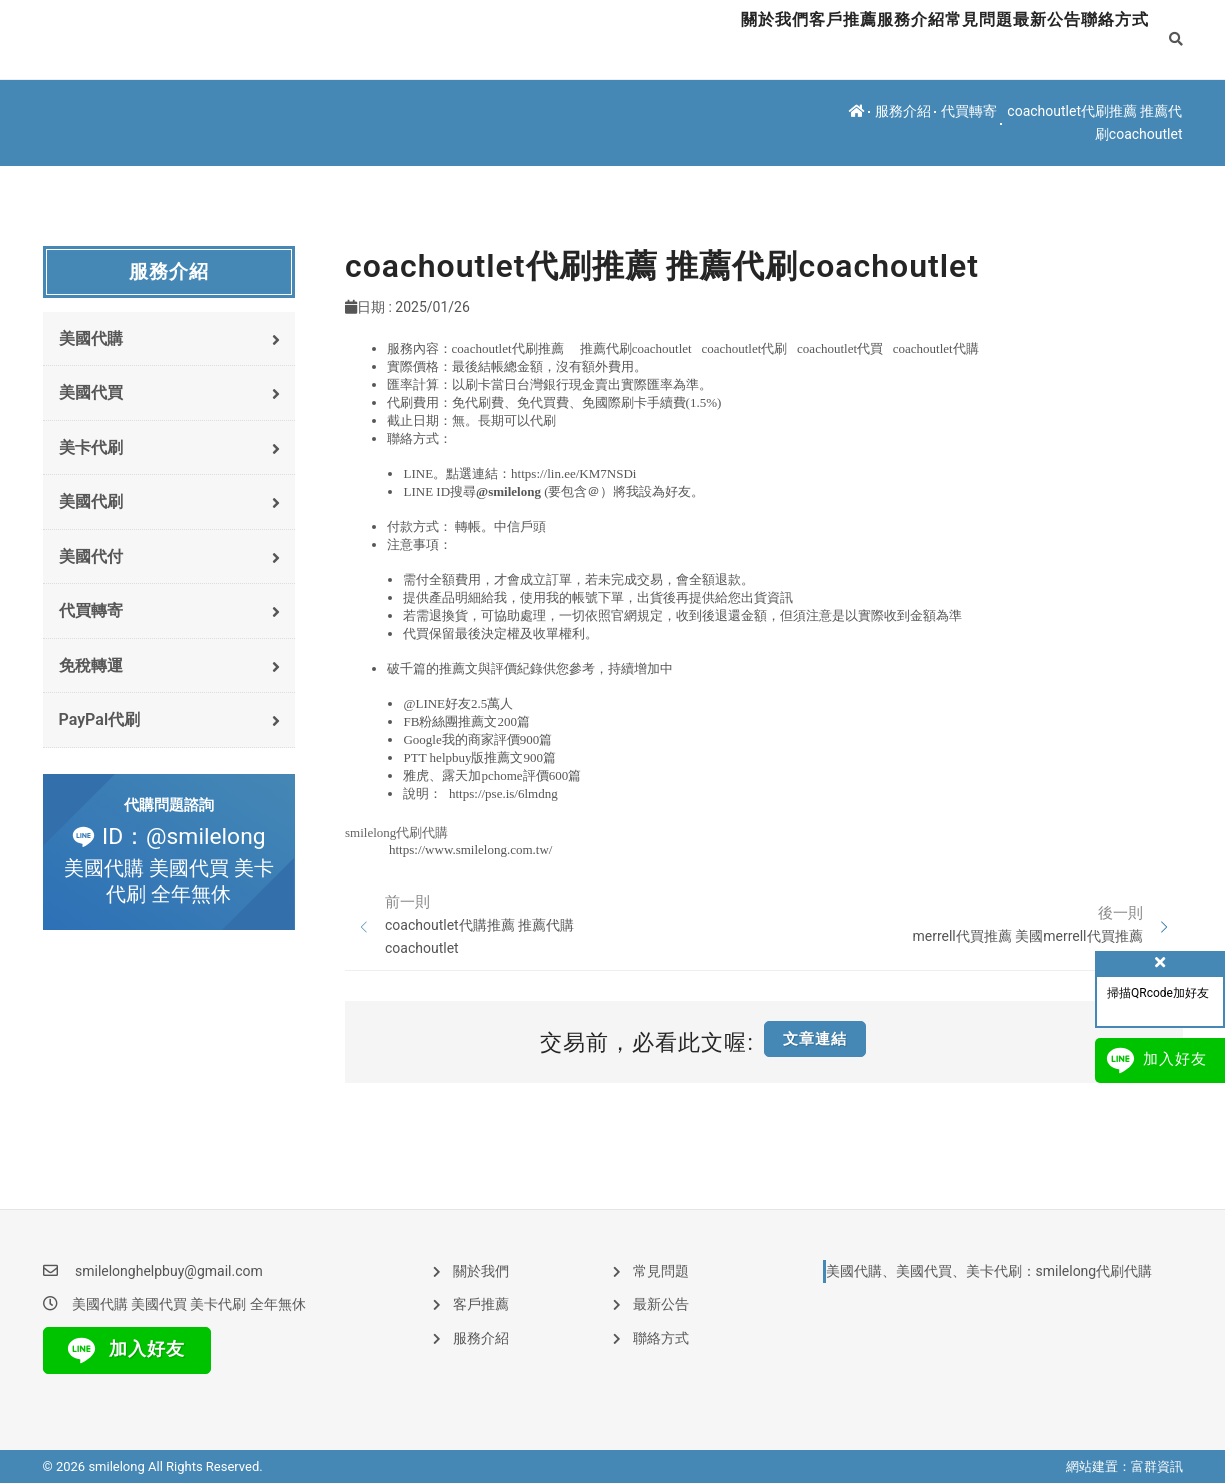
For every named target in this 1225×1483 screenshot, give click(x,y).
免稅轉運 (170, 676)
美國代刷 (170, 507)
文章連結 (815, 1039)
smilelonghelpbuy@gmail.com (169, 1271)
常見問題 (907, 40)
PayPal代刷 (170, 732)
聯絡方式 (1103, 40)
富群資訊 (1157, 1466)
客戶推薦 (711, 40)
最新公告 (1005, 40)
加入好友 (122, 1350)
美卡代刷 (170, 451)
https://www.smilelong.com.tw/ (470, 849)
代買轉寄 (969, 111)
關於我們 (613, 40)
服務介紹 (809, 40)
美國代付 (170, 563)
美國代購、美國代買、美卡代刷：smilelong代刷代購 (989, 1271)
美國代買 (170, 395)
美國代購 (170, 339)
